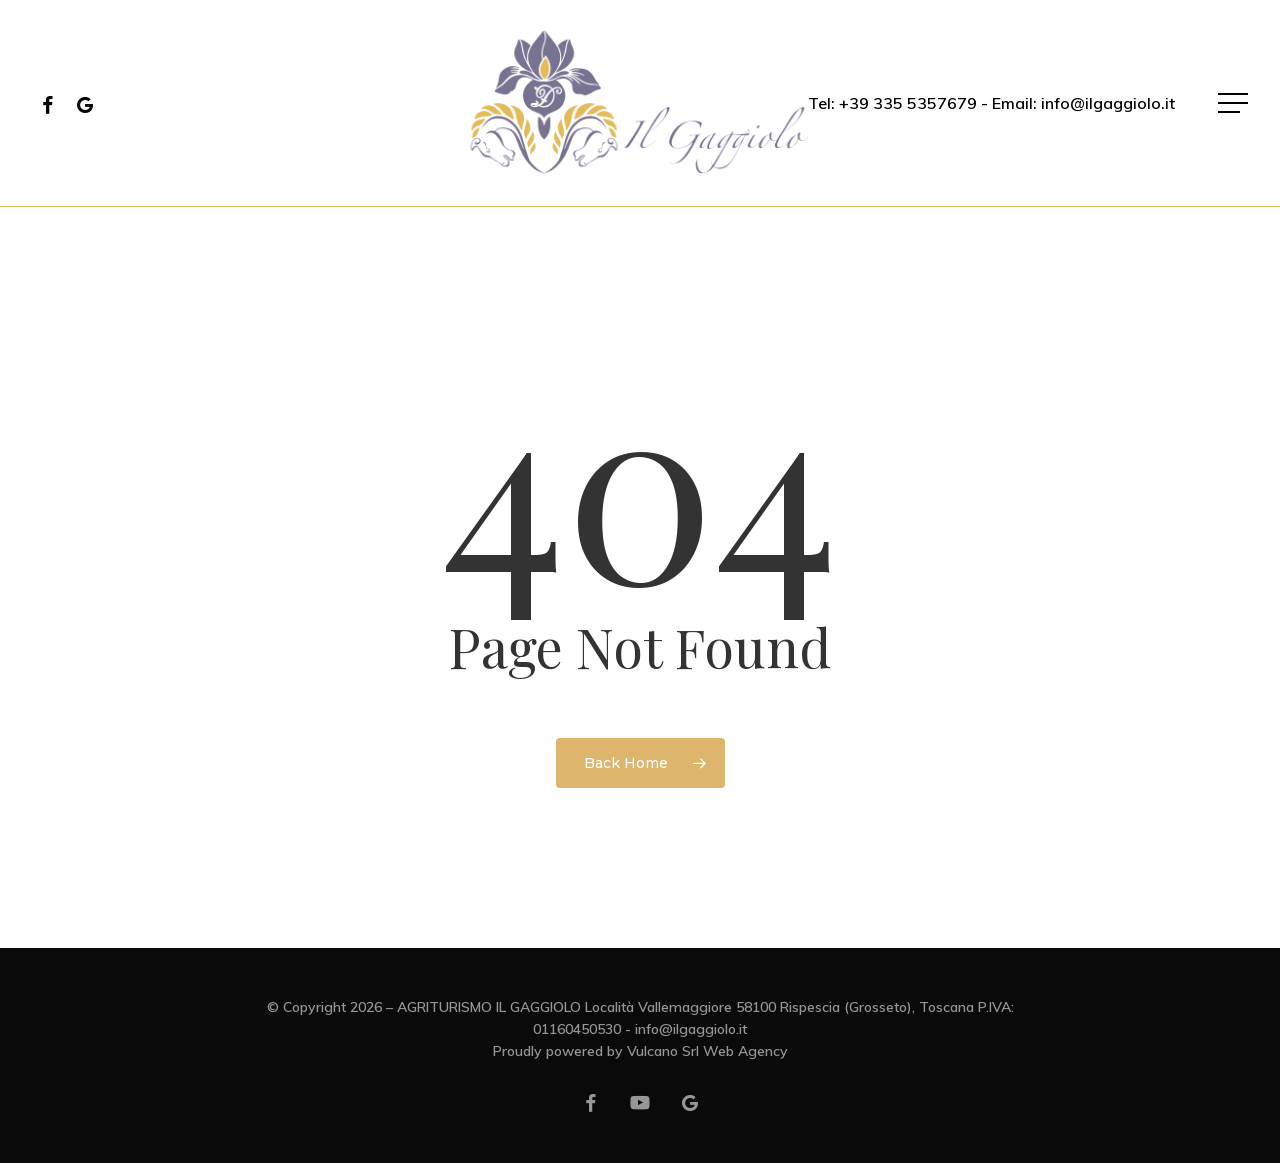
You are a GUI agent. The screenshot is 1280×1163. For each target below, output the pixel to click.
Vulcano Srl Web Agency (707, 1051)
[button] (1235, 103)
